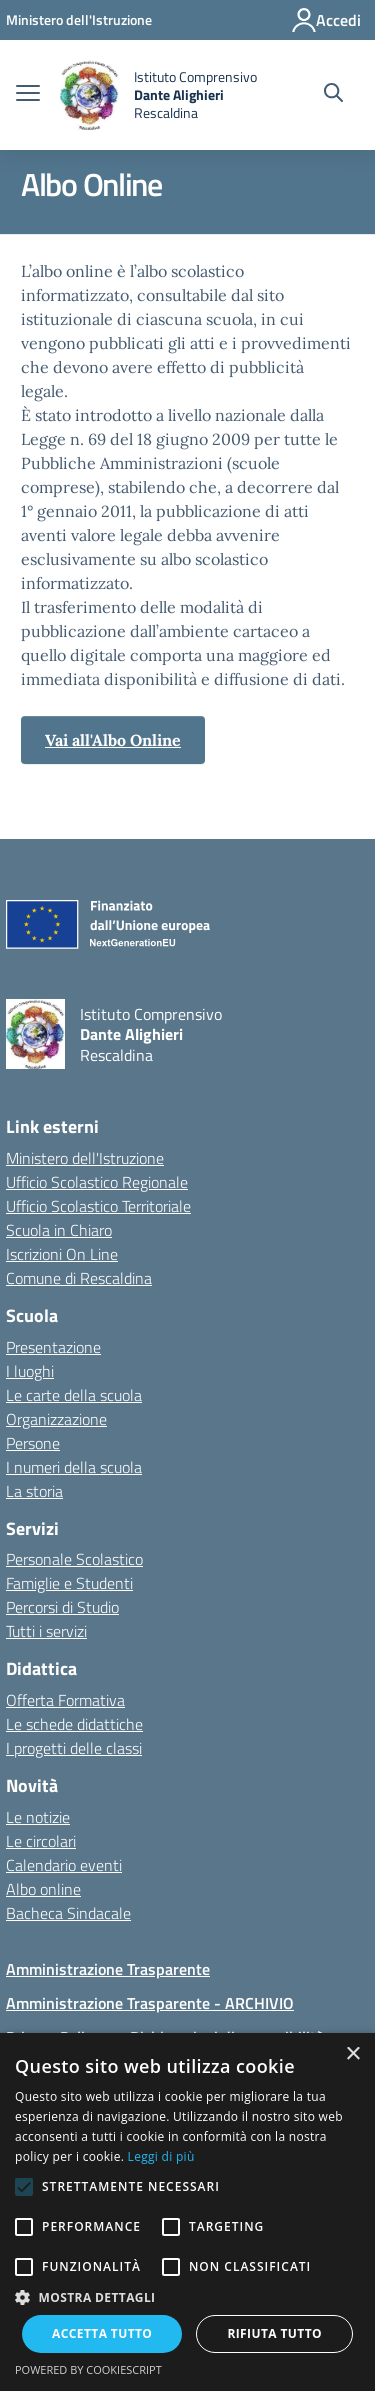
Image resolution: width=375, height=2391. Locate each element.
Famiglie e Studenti (69, 1583)
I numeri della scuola (74, 1467)
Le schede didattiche (74, 1724)
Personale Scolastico (74, 1559)
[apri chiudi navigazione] (28, 95)
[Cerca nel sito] (333, 95)
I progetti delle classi (74, 1748)
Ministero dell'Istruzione (85, 1158)
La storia (34, 1491)
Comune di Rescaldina (79, 1278)
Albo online (43, 1889)
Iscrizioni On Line (62, 1254)
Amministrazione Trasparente (108, 1969)
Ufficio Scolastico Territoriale (98, 1206)
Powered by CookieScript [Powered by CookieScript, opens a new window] (88, 2369)
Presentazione (53, 1347)
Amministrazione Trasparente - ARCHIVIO (150, 2003)
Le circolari (41, 1841)
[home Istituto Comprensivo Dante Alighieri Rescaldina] (158, 95)
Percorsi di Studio (62, 1607)
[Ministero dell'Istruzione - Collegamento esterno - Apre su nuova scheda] (79, 19)
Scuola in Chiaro (59, 1230)
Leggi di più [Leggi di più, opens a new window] (161, 2156)
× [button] (352, 2054)
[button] (187, 2297)
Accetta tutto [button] (102, 2333)
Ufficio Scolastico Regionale (97, 1182)
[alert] (187, 2212)
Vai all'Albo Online (113, 740)
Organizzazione (56, 1419)
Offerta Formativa (65, 1700)
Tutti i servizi (46, 1631)
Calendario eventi (64, 1865)
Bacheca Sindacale (68, 1913)
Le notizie (38, 1817)
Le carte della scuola (74, 1395)
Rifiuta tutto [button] (274, 2333)
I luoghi (30, 1371)
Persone (33, 1443)
